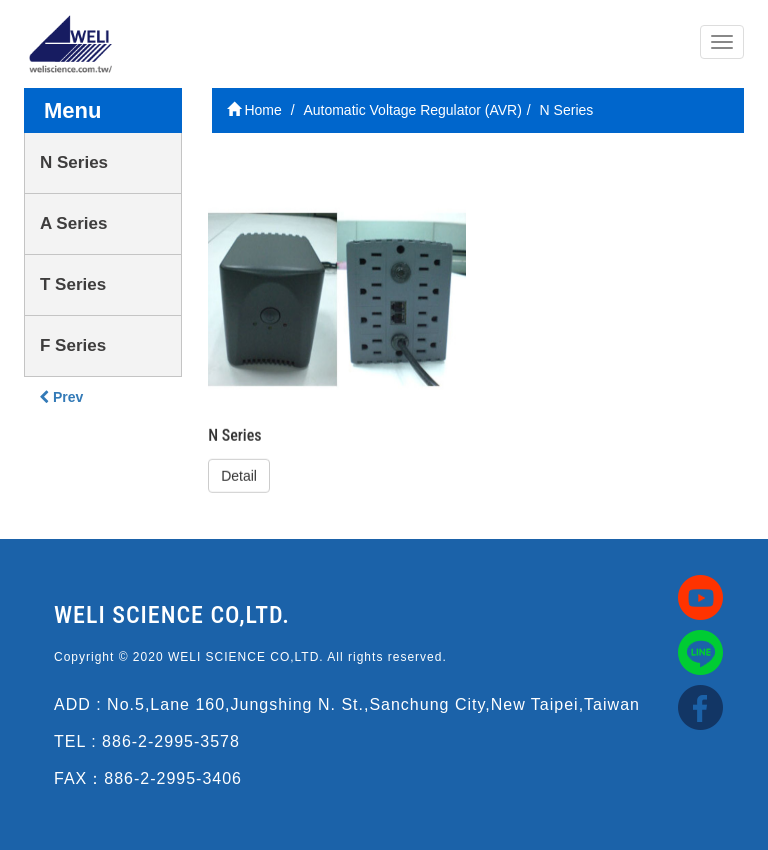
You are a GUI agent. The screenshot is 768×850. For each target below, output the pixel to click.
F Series (73, 345)
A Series (73, 223)
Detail (239, 475)
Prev (61, 397)
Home (254, 110)
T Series (73, 284)
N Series (74, 162)
